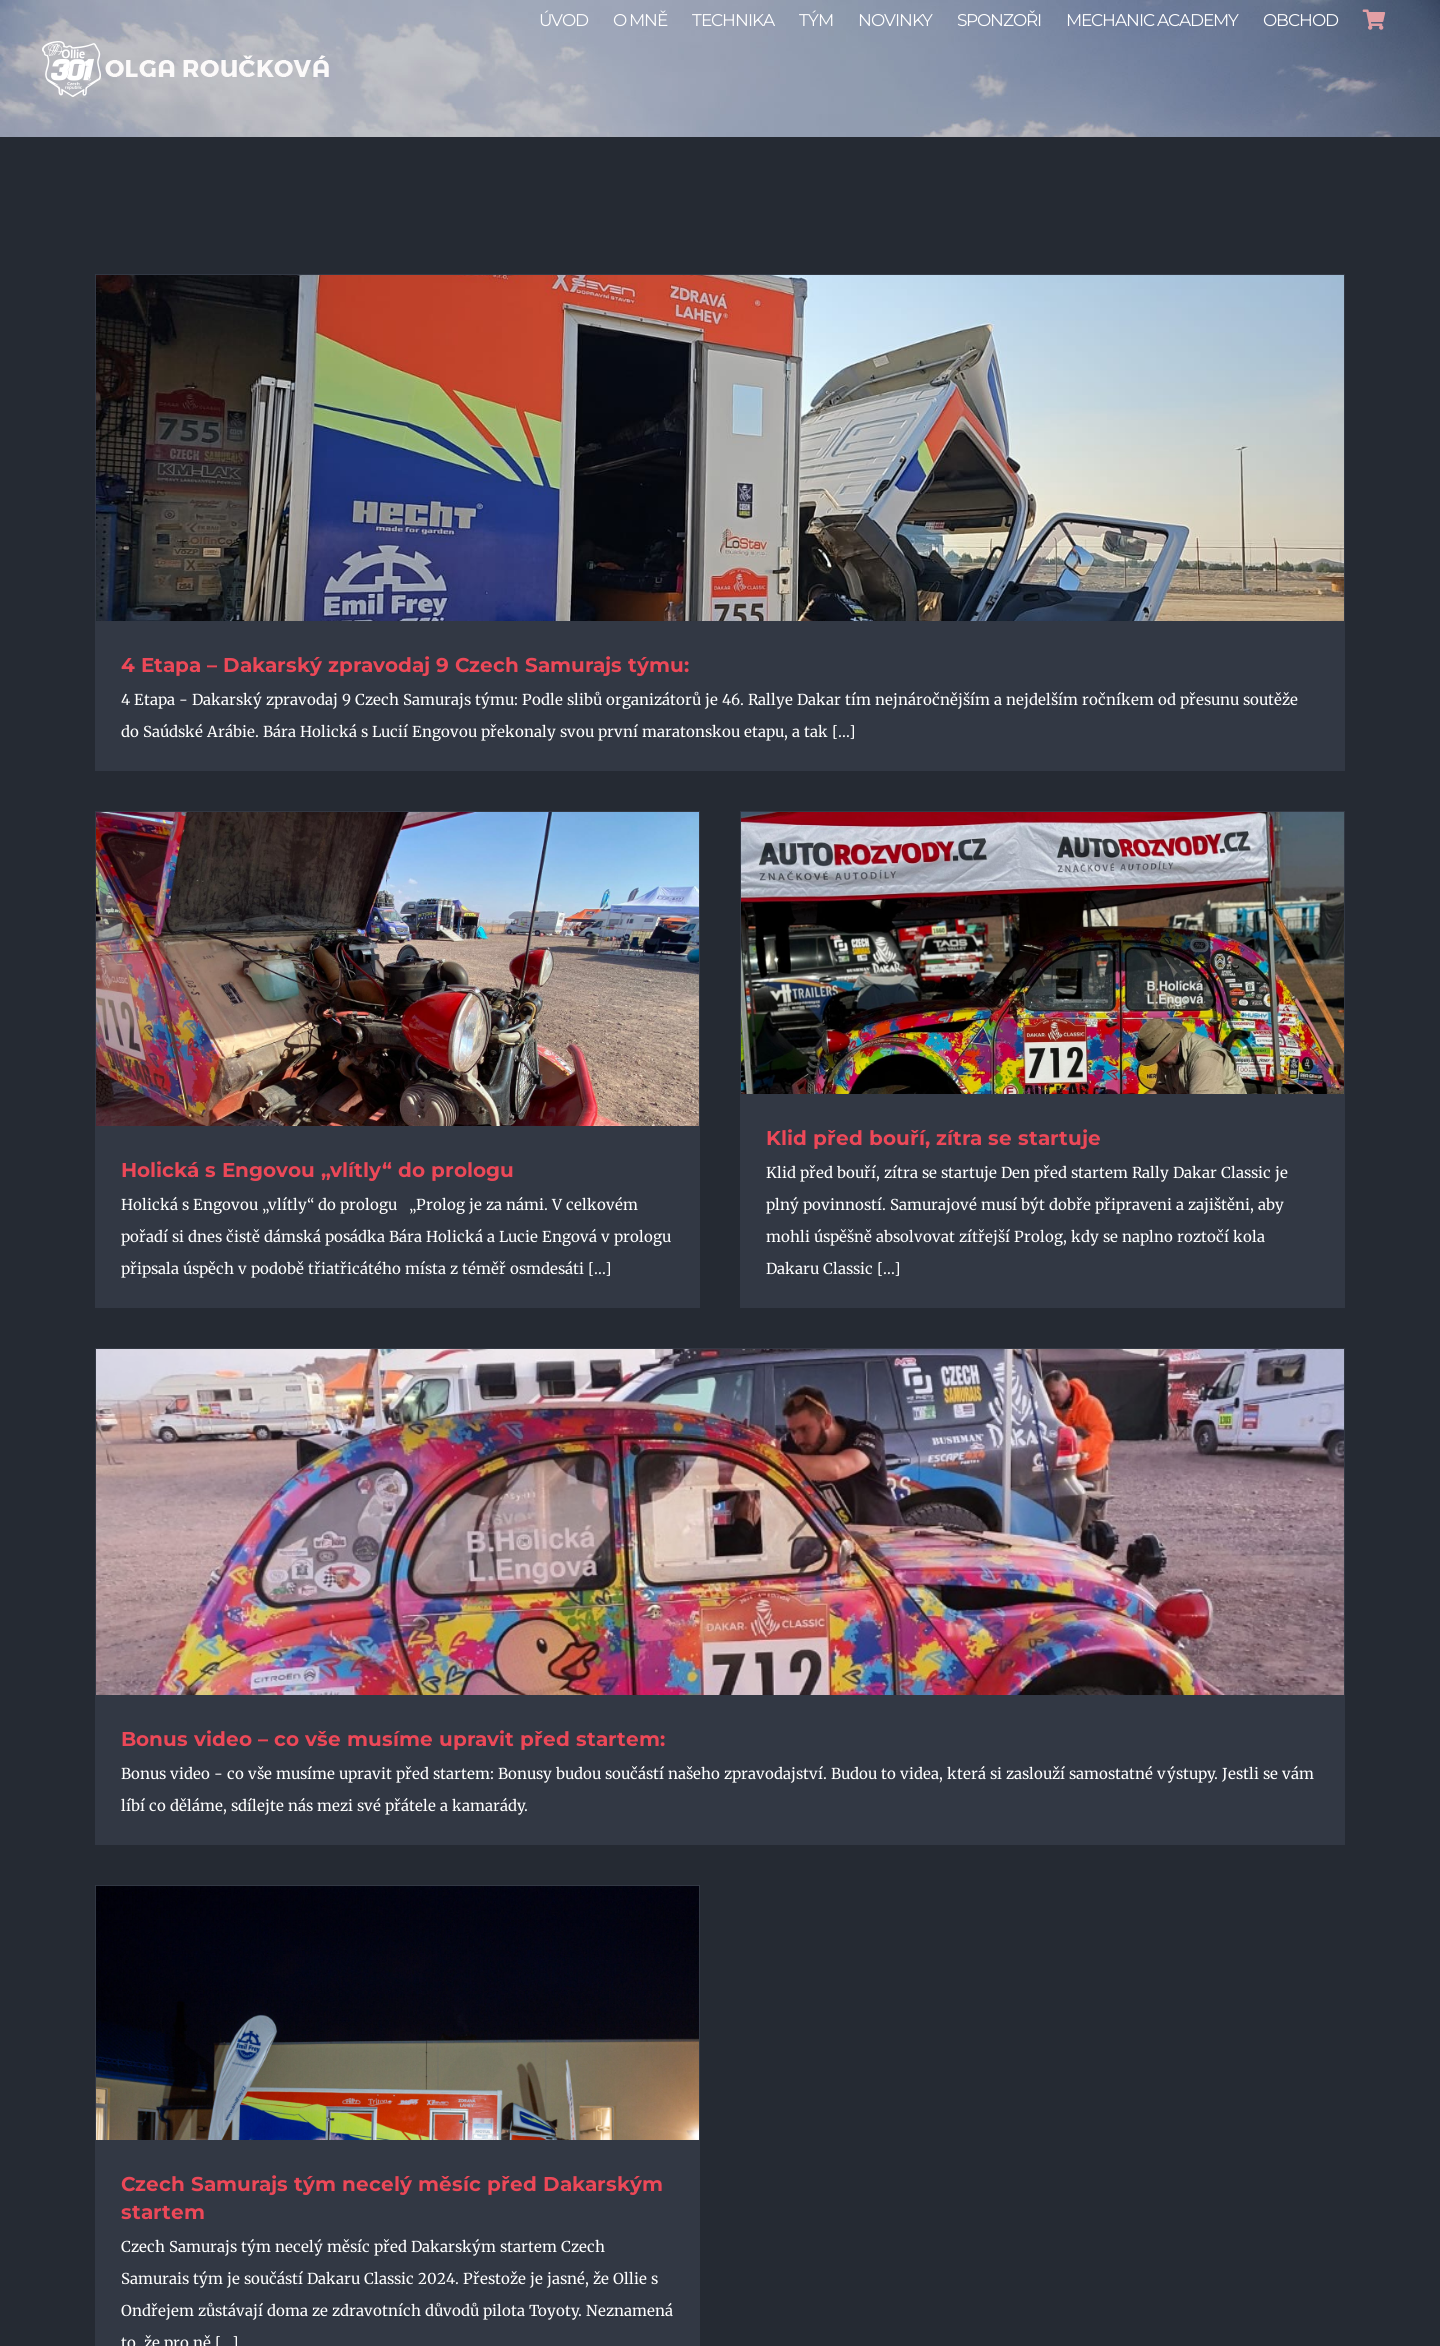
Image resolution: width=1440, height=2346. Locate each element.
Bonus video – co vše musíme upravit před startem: (393, 1739)
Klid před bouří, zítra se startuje (933, 1138)
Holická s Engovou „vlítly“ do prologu (317, 1170)
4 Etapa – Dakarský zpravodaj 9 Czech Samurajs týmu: (405, 665)
